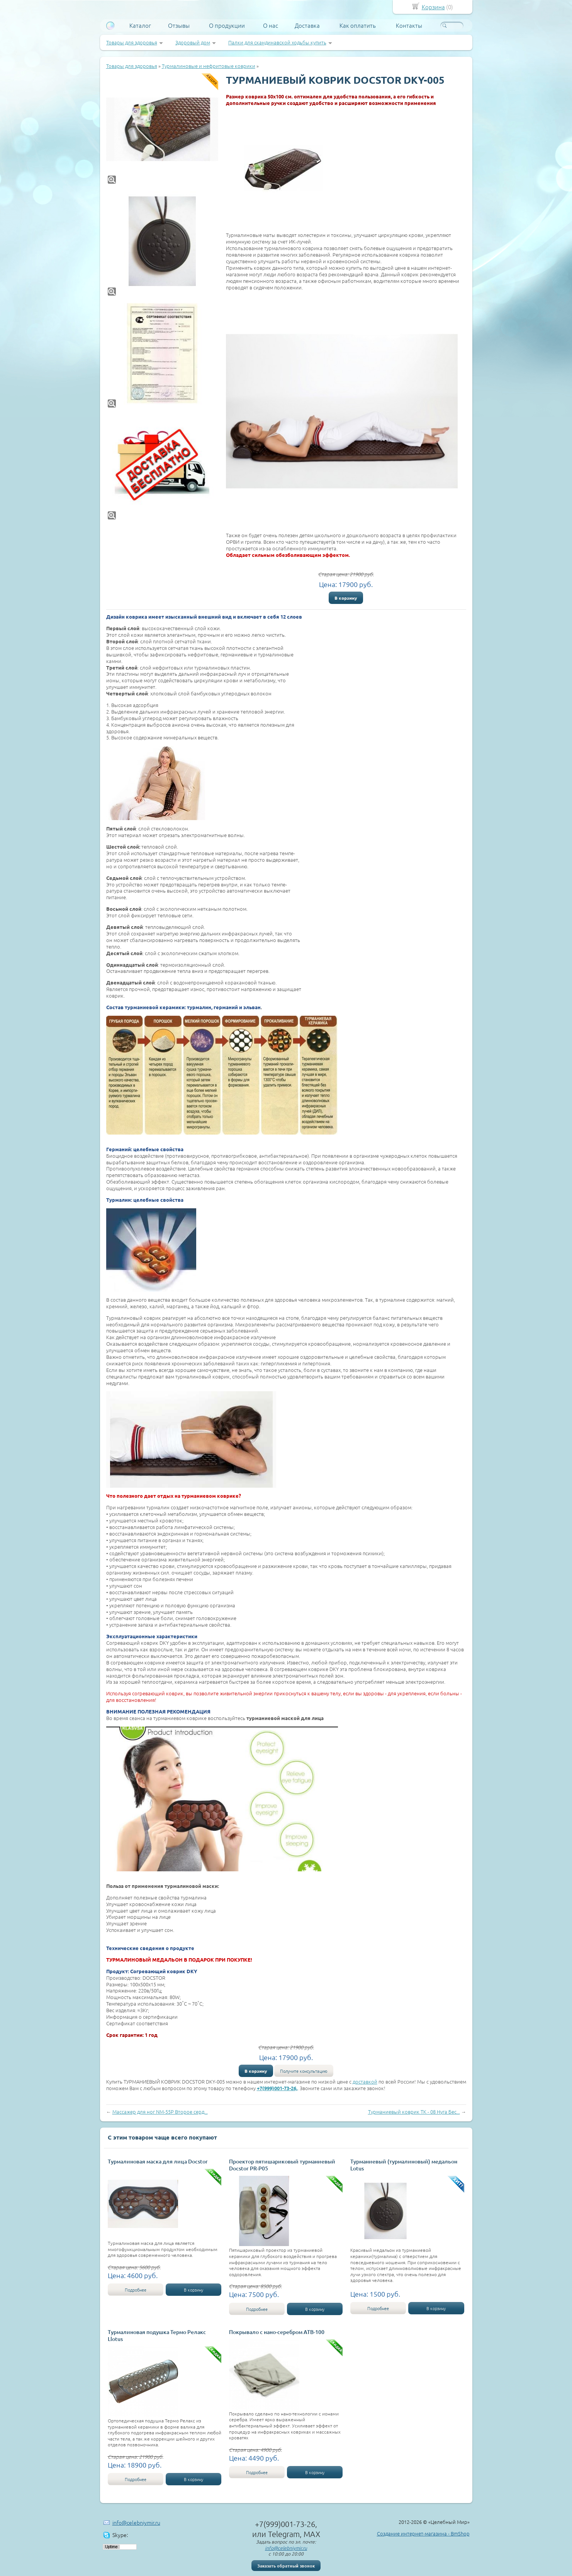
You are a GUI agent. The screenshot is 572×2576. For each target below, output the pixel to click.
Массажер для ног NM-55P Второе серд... (160, 2111)
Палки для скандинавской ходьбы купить (277, 42)
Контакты (409, 25)
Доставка (307, 25)
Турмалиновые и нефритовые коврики (208, 65)
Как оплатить (357, 25)
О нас (270, 25)
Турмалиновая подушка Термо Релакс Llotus (157, 2335)
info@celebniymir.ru (136, 2522)
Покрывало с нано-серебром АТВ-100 (276, 2332)
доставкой (365, 2081)
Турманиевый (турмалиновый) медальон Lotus (403, 2165)
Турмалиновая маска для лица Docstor (158, 2161)
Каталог (140, 25)
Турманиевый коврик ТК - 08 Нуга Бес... (414, 2111)
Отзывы (179, 25)
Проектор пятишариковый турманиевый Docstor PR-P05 (282, 2165)
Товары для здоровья (131, 42)
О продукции (227, 25)
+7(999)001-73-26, (277, 2088)
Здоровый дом (192, 42)
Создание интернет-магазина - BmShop (423, 2533)
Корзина (433, 7)
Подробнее (135, 2290)
